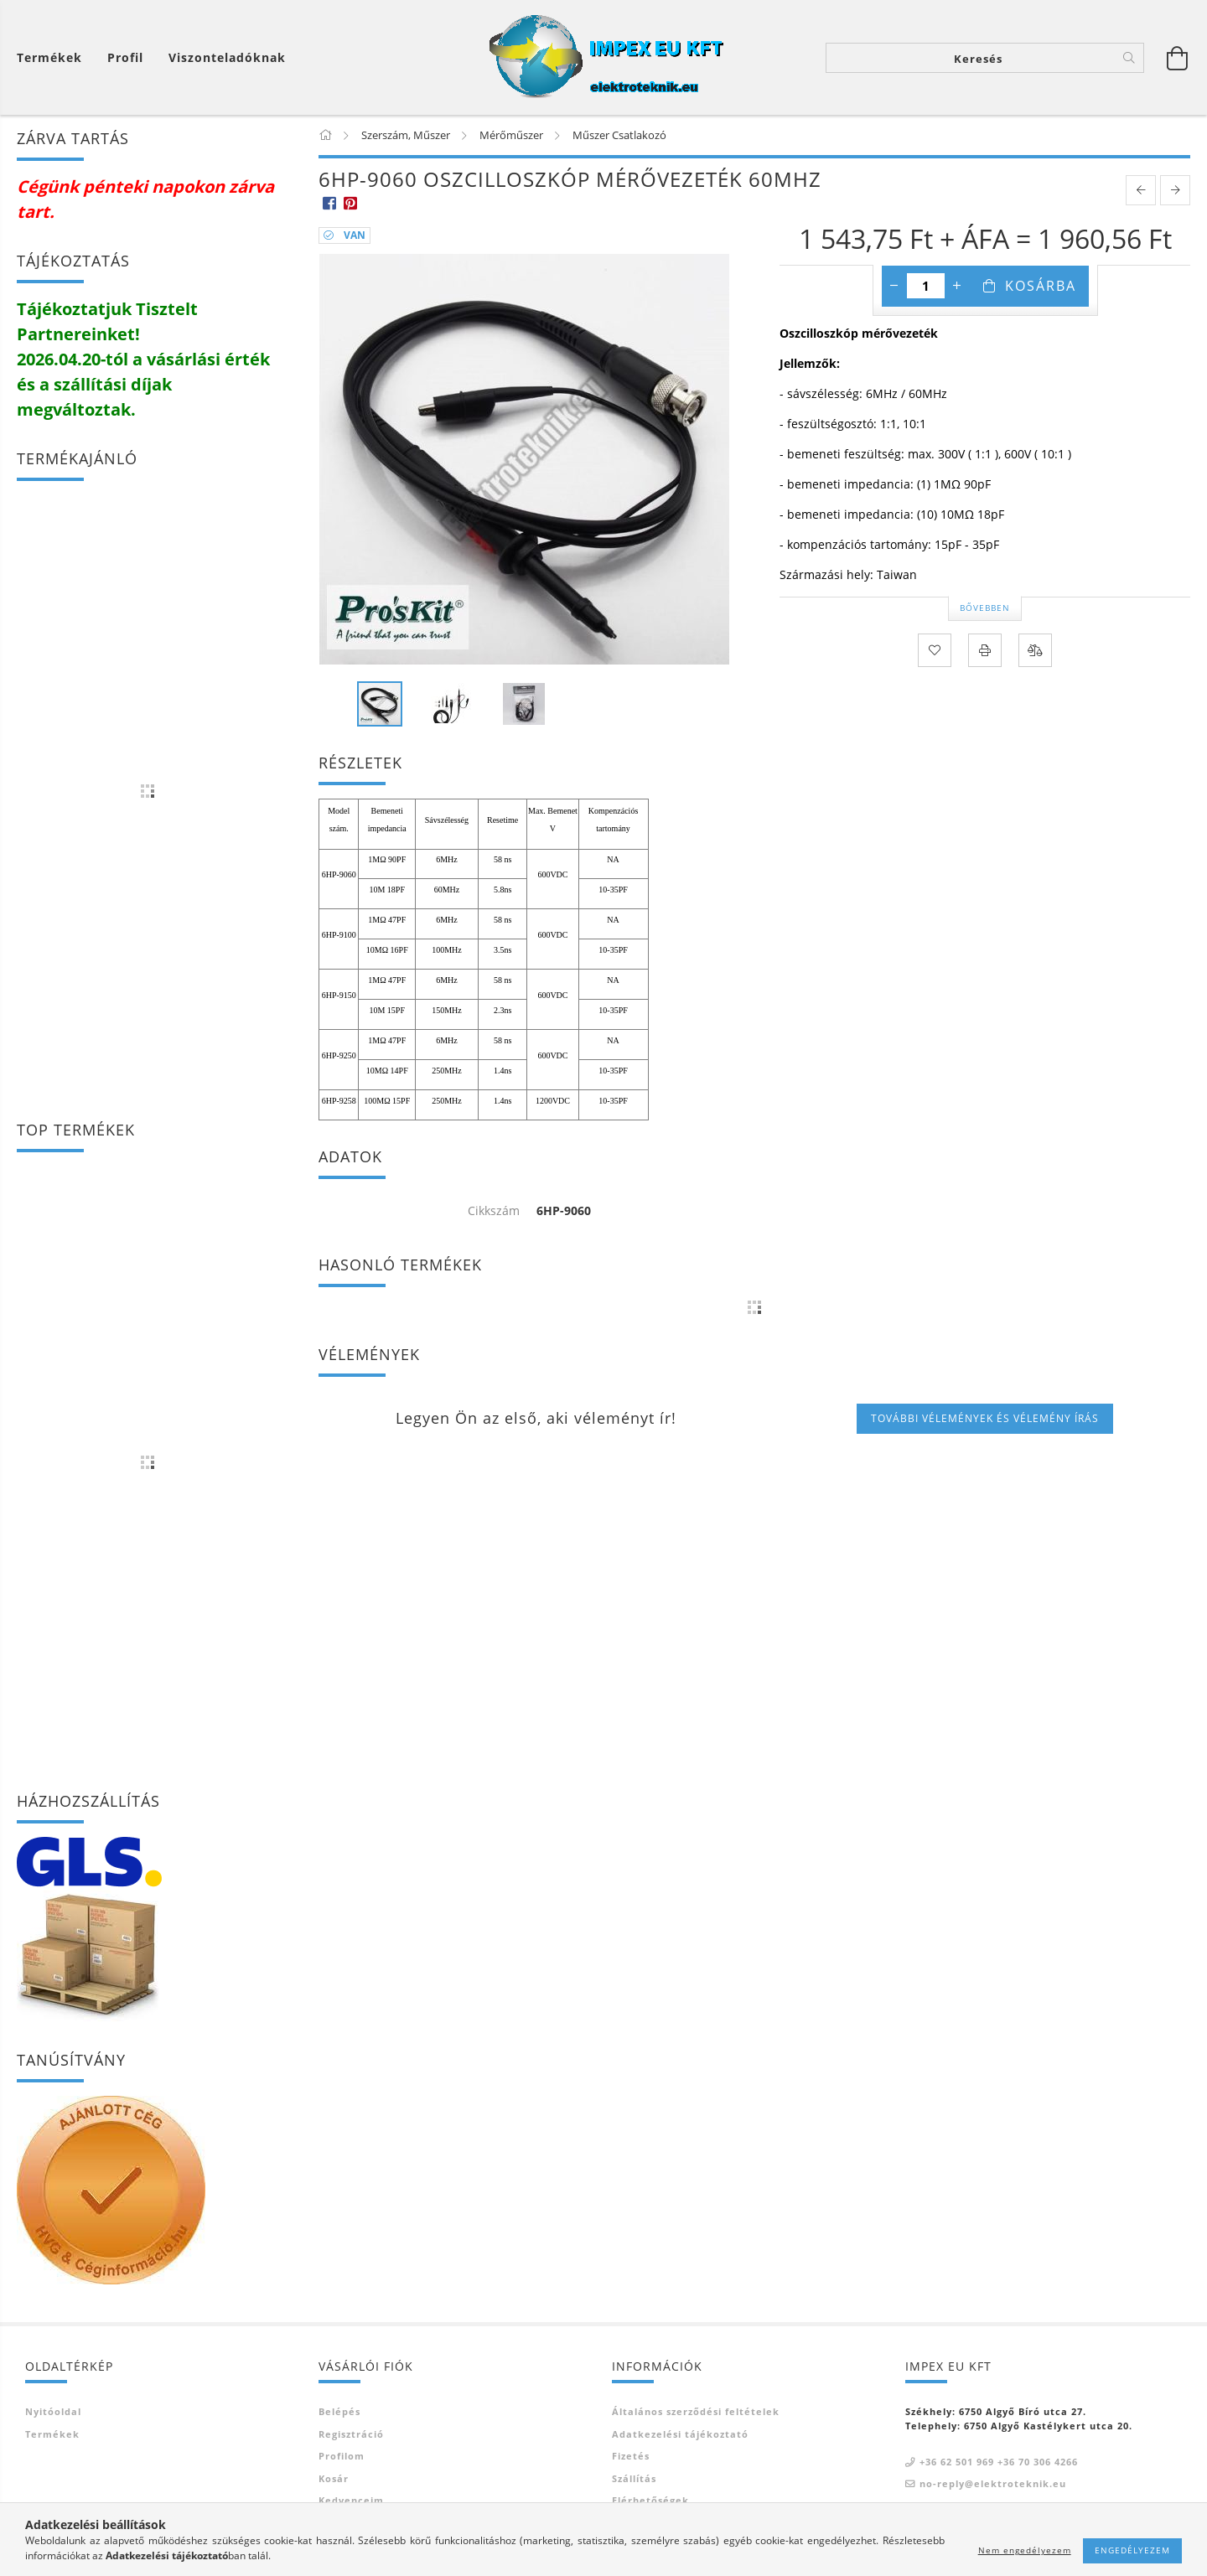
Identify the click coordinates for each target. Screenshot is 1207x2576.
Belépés (339, 2411)
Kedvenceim (351, 2500)
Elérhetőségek (650, 2500)
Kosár (334, 2478)
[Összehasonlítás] (1035, 650)
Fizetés (631, 2455)
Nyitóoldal (53, 2411)
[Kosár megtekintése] (54, 57)
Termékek (52, 2434)
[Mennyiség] (926, 285)
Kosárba (1040, 286)
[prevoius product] (1141, 190)
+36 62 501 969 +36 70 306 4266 (998, 2461)
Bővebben (985, 607)
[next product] (1175, 190)
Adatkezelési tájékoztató (680, 2434)
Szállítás (634, 2478)
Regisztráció (351, 2434)
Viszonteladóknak (227, 57)
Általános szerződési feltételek (696, 2411)
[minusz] (894, 285)
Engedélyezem (1132, 2550)
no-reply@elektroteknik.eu (992, 2483)
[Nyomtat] (985, 650)
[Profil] (125, 57)
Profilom (342, 2455)
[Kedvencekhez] (934, 650)
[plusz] (957, 285)
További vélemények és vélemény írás (985, 1418)
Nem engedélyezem (1024, 2550)
